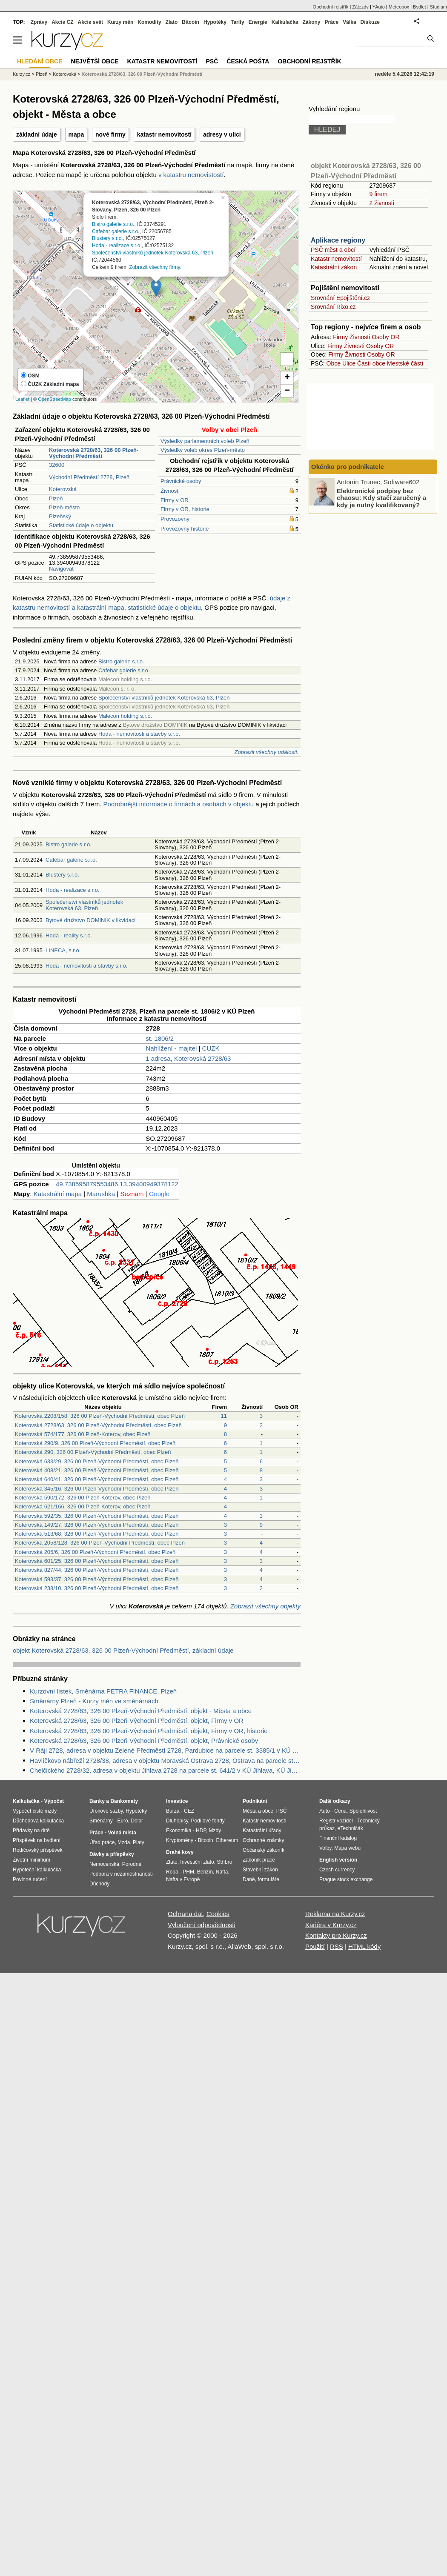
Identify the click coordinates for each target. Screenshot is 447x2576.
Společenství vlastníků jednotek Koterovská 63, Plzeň (152, 253)
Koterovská (63, 489)
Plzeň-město (64, 507)
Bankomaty (124, 1801)
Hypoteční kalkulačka (37, 1870)
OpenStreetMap (54, 399)
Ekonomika (178, 1830)
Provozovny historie (184, 528)
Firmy (340, 337)
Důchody (99, 1884)
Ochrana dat (185, 1913)
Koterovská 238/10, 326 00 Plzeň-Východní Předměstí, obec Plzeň (96, 1588)
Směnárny (101, 1821)
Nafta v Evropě (183, 1879)
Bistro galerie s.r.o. (113, 224)
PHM (188, 1872)
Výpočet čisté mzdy (35, 1811)
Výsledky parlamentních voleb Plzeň (204, 441)
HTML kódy (364, 1946)
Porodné (131, 1864)
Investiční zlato (197, 1862)
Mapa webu (347, 1848)
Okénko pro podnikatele (347, 466)
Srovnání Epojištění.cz (340, 297)
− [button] (287, 391)
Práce (332, 22)
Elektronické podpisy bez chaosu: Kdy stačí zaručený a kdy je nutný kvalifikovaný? (381, 497)
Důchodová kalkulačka (38, 1821)
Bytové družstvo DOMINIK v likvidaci (90, 920)
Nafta (222, 1872)
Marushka (101, 1193)
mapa (76, 134)
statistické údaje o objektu (164, 607)
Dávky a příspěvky (111, 1854)
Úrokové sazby (106, 1811)
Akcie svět (90, 22)
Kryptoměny (179, 1840)
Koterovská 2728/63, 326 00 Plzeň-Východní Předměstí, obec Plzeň (98, 1425)
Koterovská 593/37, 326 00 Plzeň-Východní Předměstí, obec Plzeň (96, 1579)
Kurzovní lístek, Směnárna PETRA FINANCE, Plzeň (103, 1691)
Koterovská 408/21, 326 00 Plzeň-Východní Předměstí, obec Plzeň (96, 1470)
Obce (334, 363)
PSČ (212, 61)
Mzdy (215, 1830)
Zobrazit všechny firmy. (155, 267)
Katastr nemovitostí (336, 258)
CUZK (211, 1048)
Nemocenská (104, 1864)
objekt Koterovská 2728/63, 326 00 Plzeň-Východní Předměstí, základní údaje (123, 1650)
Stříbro (224, 1862)
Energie (258, 22)
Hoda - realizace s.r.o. (117, 245)
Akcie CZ (62, 22)
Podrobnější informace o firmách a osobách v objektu (178, 804)
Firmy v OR (174, 500)
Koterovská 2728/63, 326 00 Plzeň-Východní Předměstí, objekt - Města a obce (141, 1710)
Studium (438, 6)
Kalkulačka (285, 22)
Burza (172, 1811)
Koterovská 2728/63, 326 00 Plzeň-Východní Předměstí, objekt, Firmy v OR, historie (149, 1730)
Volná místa (122, 1833)
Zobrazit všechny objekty (265, 1606)
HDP (201, 1830)
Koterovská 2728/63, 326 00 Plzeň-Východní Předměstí (142, 74)
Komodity (149, 22)
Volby (325, 1848)
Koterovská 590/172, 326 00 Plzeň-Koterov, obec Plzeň (82, 1497)
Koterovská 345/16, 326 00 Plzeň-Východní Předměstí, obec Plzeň (96, 1488)
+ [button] (287, 377)
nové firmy (110, 134)
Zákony (311, 22)
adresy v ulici (222, 134)
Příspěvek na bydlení (36, 1840)
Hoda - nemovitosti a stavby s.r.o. (139, 734)
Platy (138, 1842)
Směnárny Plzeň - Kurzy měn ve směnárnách (94, 1701)
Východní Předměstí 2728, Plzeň (89, 477)
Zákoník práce (259, 1860)
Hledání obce (40, 61)
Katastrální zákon (334, 267)
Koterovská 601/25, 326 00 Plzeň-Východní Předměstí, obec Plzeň (96, 1561)
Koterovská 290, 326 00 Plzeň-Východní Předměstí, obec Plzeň (93, 1452)
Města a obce (258, 1811)
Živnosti (170, 491)
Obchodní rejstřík (331, 6)
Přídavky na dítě (31, 1830)
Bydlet (419, 6)
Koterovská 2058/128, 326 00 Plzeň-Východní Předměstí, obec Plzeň (100, 1542)
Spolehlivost (363, 1811)
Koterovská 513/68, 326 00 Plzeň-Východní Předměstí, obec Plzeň (96, 1534)
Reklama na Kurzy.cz (335, 1913)
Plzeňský (60, 516)
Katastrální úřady (262, 1830)
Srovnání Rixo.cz (333, 306)
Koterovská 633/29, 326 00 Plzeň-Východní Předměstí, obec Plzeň (96, 1461)
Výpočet (54, 1801)
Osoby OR (385, 337)
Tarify (237, 22)
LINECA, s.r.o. (63, 950)
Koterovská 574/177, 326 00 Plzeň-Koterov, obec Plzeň (82, 1434)
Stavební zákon (260, 1870)
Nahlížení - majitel (171, 1048)
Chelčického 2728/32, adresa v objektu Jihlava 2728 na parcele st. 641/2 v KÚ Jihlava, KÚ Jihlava (165, 1770)
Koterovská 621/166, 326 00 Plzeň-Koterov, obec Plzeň (82, 1506)
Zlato (172, 22)
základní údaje (36, 134)
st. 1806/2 (160, 1038)
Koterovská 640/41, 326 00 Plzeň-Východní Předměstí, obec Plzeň (96, 1479)
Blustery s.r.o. (107, 238)
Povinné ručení (30, 1879)
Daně (249, 1879)
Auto (324, 1811)
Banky (97, 1801)
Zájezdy (360, 6)
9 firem (378, 194)
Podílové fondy (207, 1821)
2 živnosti (381, 203)
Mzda (123, 1842)
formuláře (268, 1879)
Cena (340, 1811)
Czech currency (337, 1870)
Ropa (172, 1872)
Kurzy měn (120, 22)
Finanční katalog (338, 1838)
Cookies (217, 1913)
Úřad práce (102, 1842)
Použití (315, 1946)
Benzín (205, 1872)
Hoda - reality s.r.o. (69, 935)
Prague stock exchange (345, 1879)
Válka (349, 22)
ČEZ (189, 1811)
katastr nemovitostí (164, 134)
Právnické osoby (180, 481)
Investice (177, 1801)
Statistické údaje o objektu (81, 525)
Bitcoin (190, 22)
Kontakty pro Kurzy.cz (336, 1935)
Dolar (137, 1821)
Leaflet (22, 399)
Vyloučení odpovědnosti (201, 1924)
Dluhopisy (177, 1821)
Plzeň (56, 498)
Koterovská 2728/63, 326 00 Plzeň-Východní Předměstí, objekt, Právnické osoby (144, 1740)
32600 (56, 465)
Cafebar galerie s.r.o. (115, 231)
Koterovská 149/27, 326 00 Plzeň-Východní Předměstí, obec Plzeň (96, 1525)
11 (224, 1416)
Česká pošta (247, 61)
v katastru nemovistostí (191, 174)
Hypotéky (214, 22)
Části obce (371, 363)
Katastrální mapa (58, 1193)
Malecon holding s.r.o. (125, 716)
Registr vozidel (336, 1821)
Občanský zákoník (263, 1850)
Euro (122, 1821)
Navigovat (61, 568)
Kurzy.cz (21, 74)
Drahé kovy (180, 1852)
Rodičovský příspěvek (38, 1850)
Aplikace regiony (338, 240)
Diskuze (370, 22)
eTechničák (350, 1828)
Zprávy (39, 22)
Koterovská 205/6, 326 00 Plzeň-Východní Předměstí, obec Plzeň (95, 1552)
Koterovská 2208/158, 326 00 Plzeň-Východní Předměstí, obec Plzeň (100, 1416)
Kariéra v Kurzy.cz (331, 1924)
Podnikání (255, 1801)
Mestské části (405, 363)
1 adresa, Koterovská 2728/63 (188, 1058)
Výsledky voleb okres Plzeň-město (202, 450)
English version (338, 1860)
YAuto (378, 6)
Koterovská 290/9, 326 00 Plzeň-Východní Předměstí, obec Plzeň (95, 1443)
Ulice (348, 363)
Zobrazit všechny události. (266, 752)
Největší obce (95, 61)
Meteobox (399, 6)
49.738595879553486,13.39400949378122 (117, 1184)
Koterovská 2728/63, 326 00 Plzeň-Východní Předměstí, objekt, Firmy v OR (137, 1720)
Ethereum (227, 1840)
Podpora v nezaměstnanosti (121, 1874)
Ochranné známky (263, 1840)
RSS (336, 1946)
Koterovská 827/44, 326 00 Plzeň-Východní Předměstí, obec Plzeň (96, 1570)
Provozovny (174, 519)
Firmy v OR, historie (184, 509)
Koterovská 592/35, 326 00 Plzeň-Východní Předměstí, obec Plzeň (96, 1516)
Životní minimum (31, 1860)
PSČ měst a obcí (333, 249)
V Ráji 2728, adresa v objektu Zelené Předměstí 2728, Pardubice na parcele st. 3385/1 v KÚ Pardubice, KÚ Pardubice (165, 1750)
